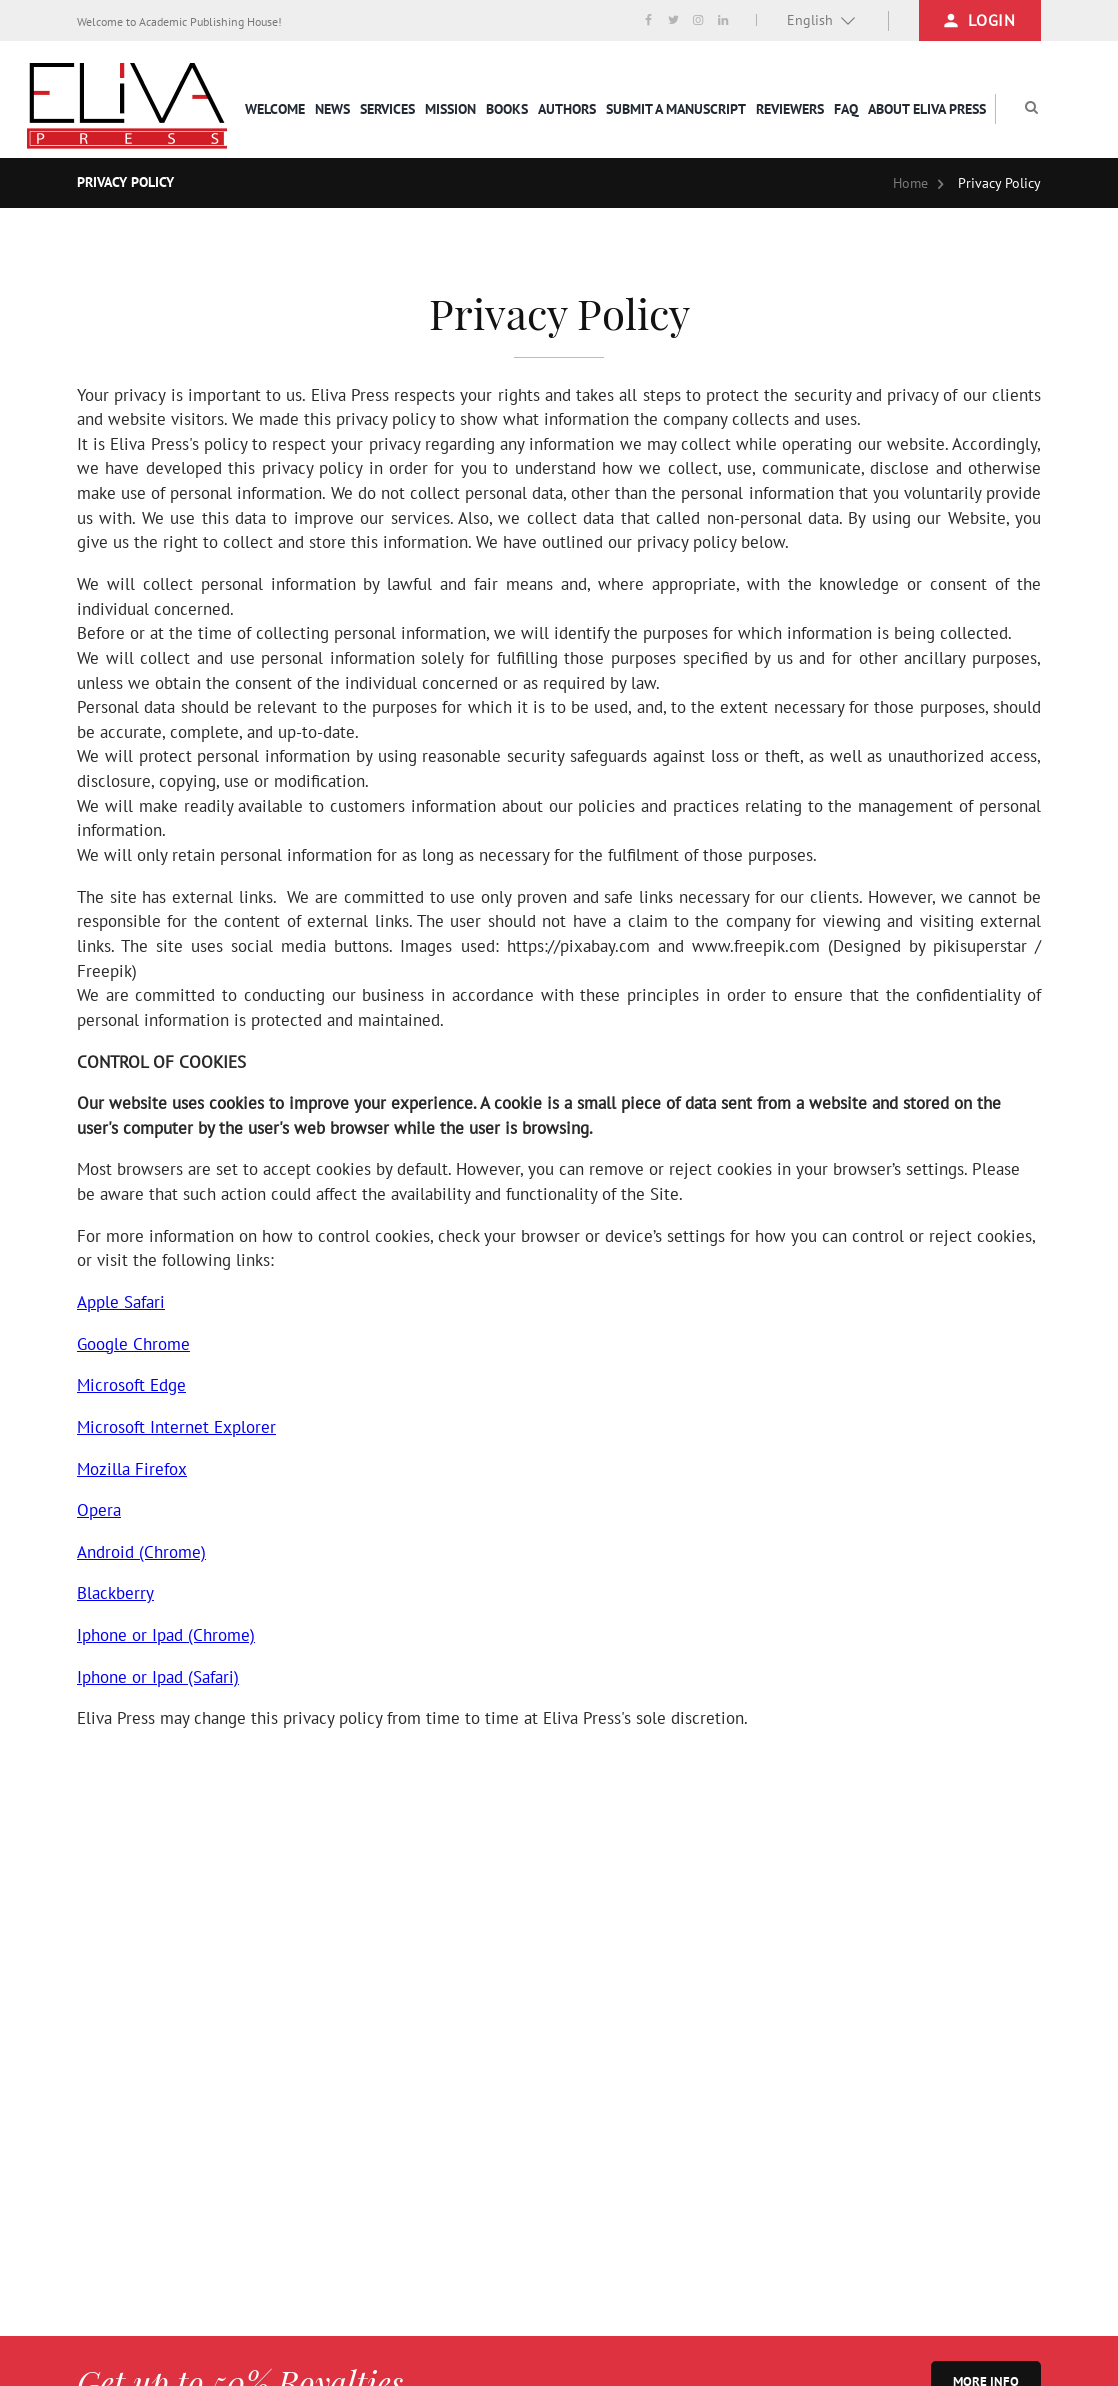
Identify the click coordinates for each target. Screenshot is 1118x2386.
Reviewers (790, 109)
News (332, 109)
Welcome (275, 109)
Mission (450, 109)
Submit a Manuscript (676, 109)
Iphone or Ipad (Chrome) (166, 1635)
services (387, 109)
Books (507, 109)
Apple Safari (121, 1302)
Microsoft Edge (131, 1385)
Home (910, 183)
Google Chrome (133, 1344)
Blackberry (115, 1593)
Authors (567, 109)
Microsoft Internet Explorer (176, 1427)
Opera (99, 1510)
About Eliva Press (927, 109)
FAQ (846, 109)
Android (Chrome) (141, 1552)
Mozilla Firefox (132, 1469)
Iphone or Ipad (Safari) (158, 1677)
